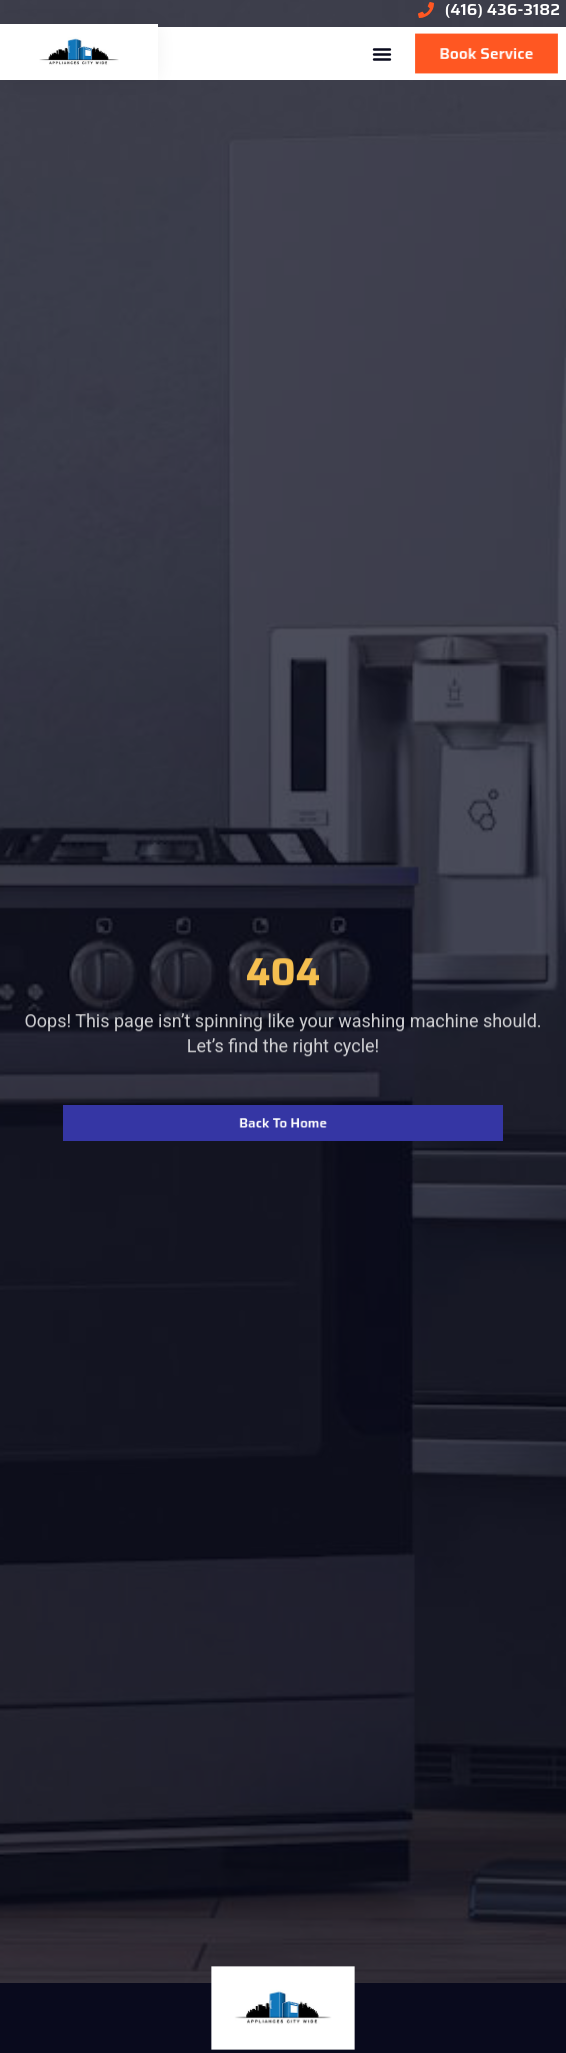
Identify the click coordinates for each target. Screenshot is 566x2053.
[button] (382, 54)
